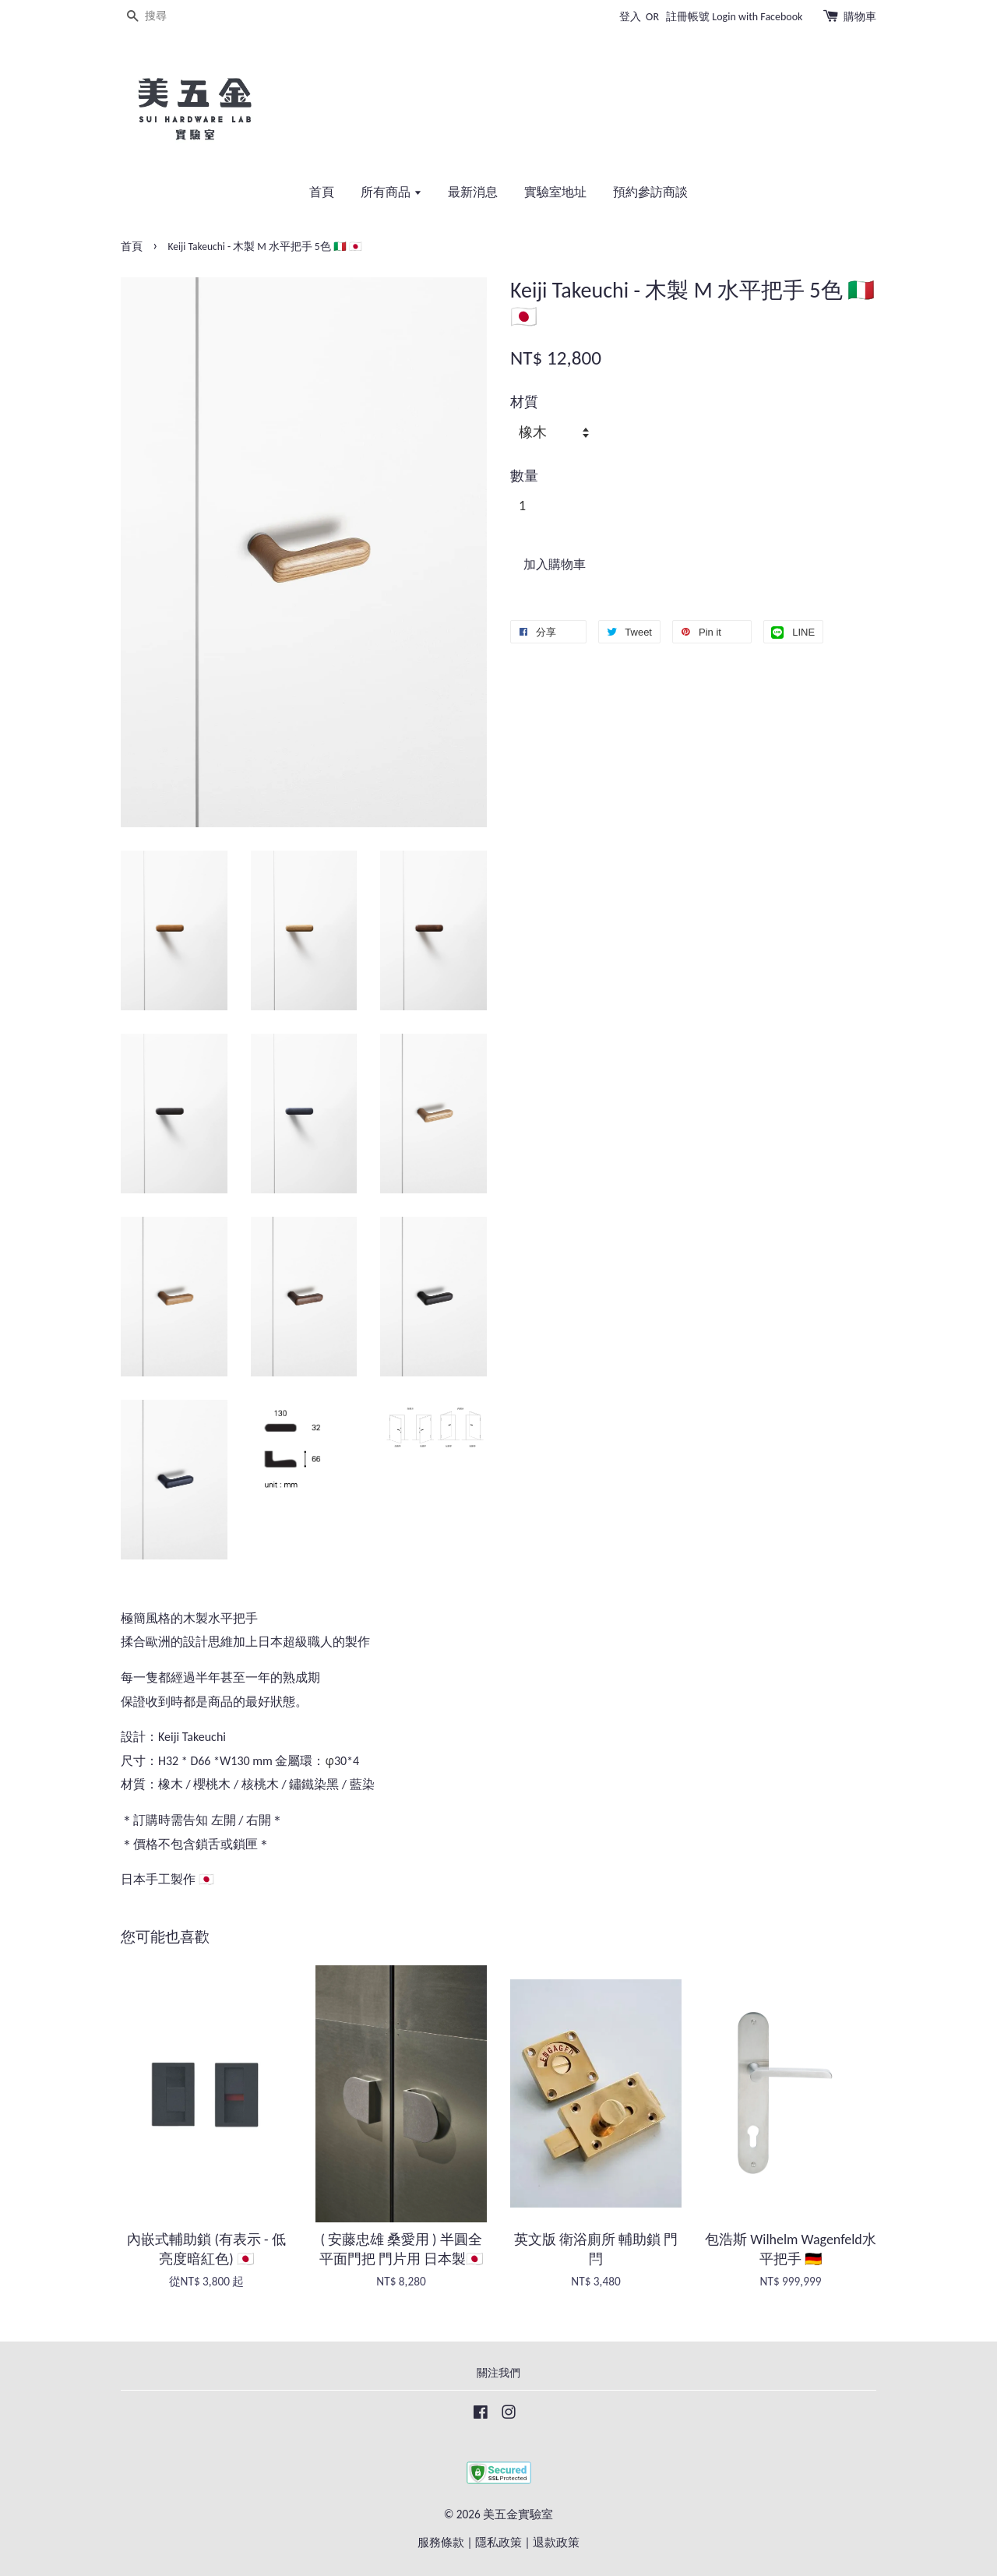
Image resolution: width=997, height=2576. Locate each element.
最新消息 (473, 192)
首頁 (321, 192)
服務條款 (440, 2542)
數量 (524, 476)
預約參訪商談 (650, 192)
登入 (630, 16)
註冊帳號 (688, 16)
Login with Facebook (757, 16)
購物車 (860, 16)
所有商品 (391, 192)
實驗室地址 (555, 192)
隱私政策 (498, 2542)
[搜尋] (167, 16)
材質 (524, 402)
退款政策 (556, 2542)
